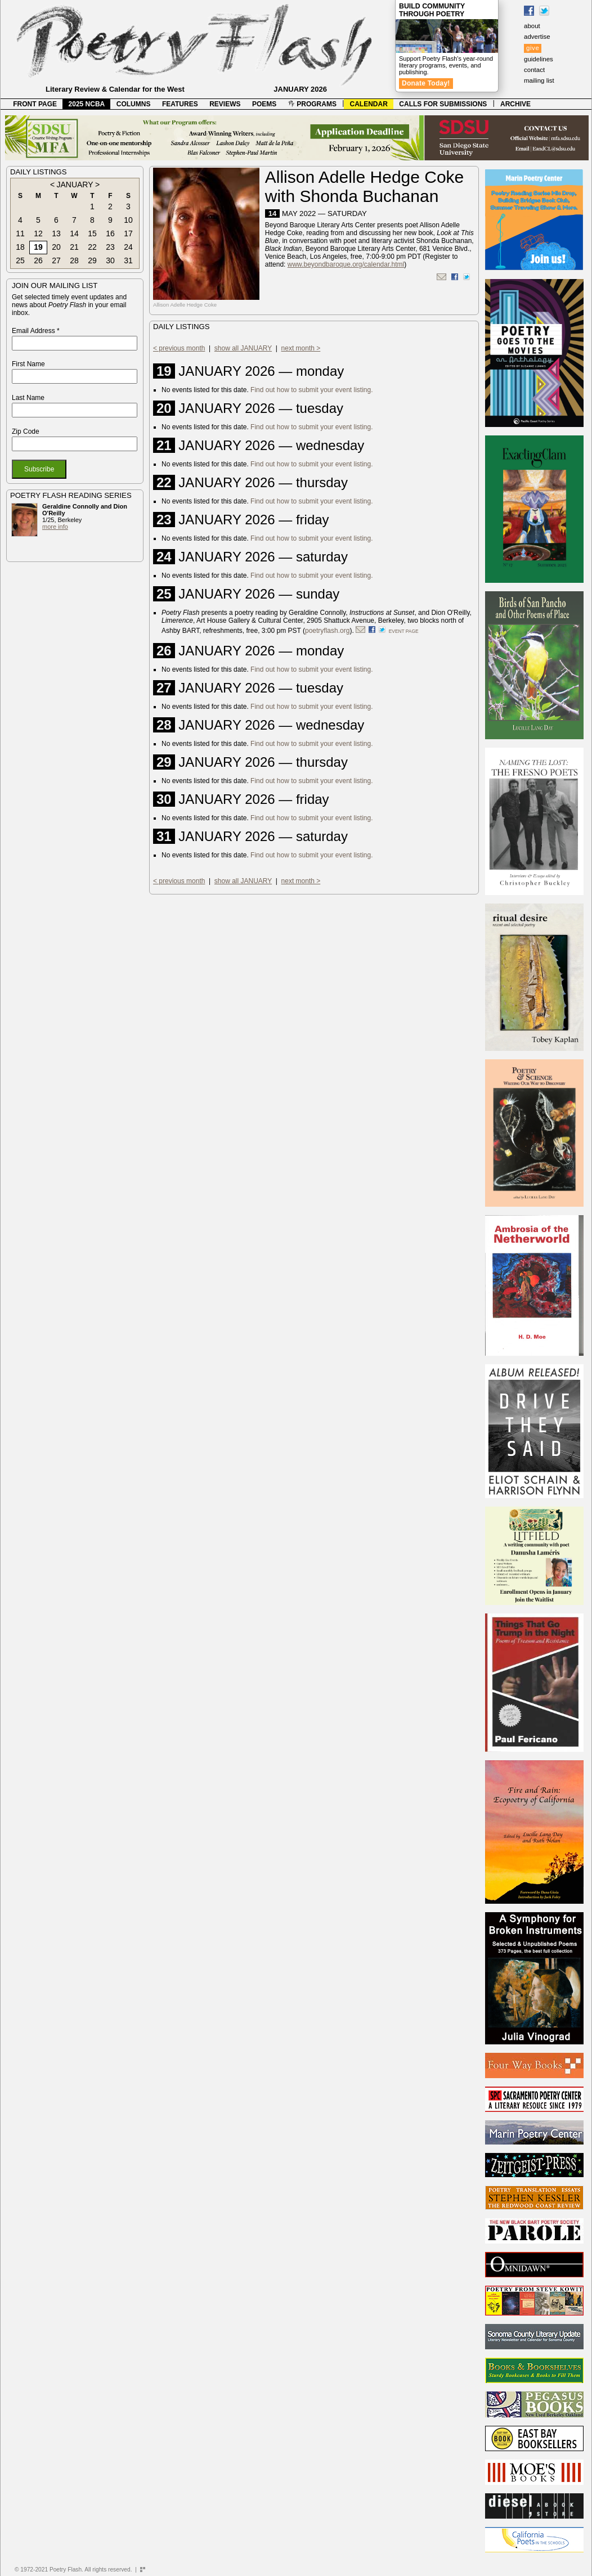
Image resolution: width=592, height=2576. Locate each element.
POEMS (264, 104)
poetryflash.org (327, 631)
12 (38, 233)
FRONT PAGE (35, 104)
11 (20, 233)
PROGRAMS (312, 104)
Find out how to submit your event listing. (311, 390)
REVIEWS (224, 104)
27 (56, 260)
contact (534, 69)
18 (20, 246)
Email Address (36, 330)
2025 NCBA (87, 104)
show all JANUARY (243, 348)
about (532, 26)
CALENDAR (369, 104)
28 (74, 260)
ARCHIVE (515, 104)
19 (38, 246)
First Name (28, 364)
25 (20, 260)
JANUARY (74, 184)
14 (74, 233)
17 (128, 233)
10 (128, 219)
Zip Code (25, 431)
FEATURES (180, 104)
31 (128, 260)
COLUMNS (133, 104)
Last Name (28, 397)
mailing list (539, 80)
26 (38, 260)
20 (56, 246)
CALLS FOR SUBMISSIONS (443, 104)
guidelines (538, 59)
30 (110, 260)
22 (92, 246)
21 (74, 246)
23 (110, 246)
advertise (537, 36)
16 (110, 233)
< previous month (179, 348)
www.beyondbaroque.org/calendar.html (346, 264)
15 (92, 233)
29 (92, 260)
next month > (301, 348)
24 (128, 246)
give (532, 47)
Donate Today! (426, 83)
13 (56, 233)
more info (55, 526)
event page (404, 631)
